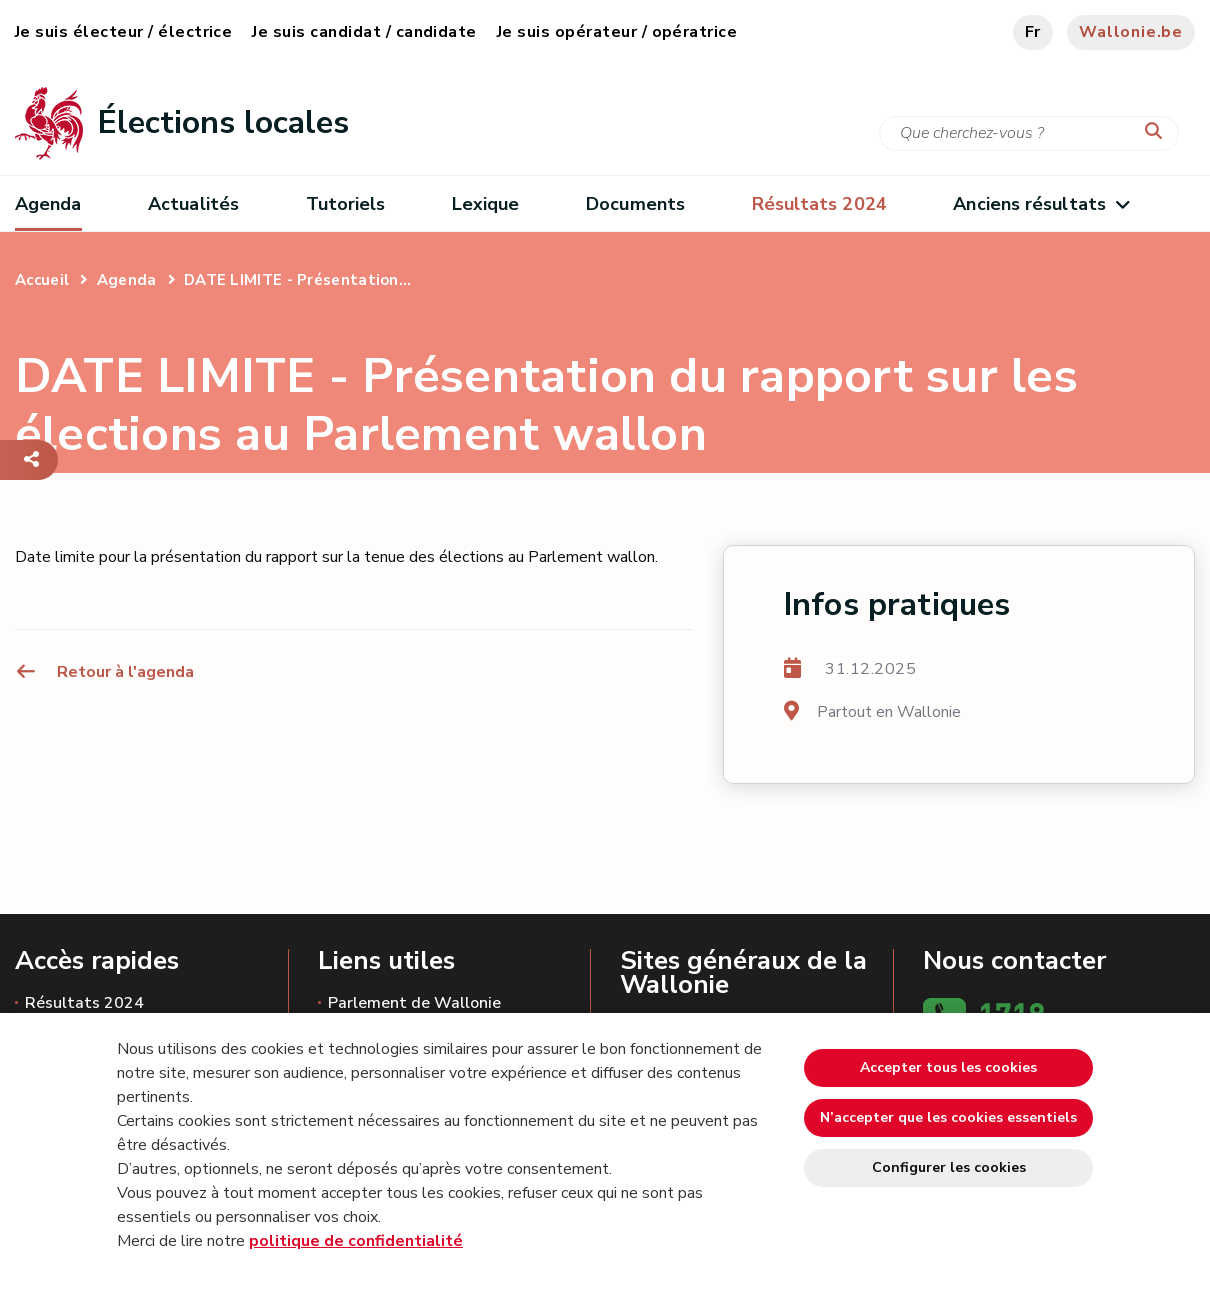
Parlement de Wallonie (414, 1003)
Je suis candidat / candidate (364, 32)
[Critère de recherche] (1029, 133)
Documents (635, 204)
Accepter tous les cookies (948, 1067)
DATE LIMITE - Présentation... (298, 280)
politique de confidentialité (356, 1241)
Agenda (48, 204)
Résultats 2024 (84, 1003)
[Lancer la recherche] (1158, 132)
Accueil (42, 280)
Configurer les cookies (949, 1167)
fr (1033, 32)
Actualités (193, 204)
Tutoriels (346, 204)
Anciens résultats (1040, 204)
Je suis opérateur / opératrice (617, 32)
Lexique (486, 204)
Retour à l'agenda (104, 672)
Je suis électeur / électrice (123, 32)
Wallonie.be (1131, 32)
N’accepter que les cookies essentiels (948, 1117)
